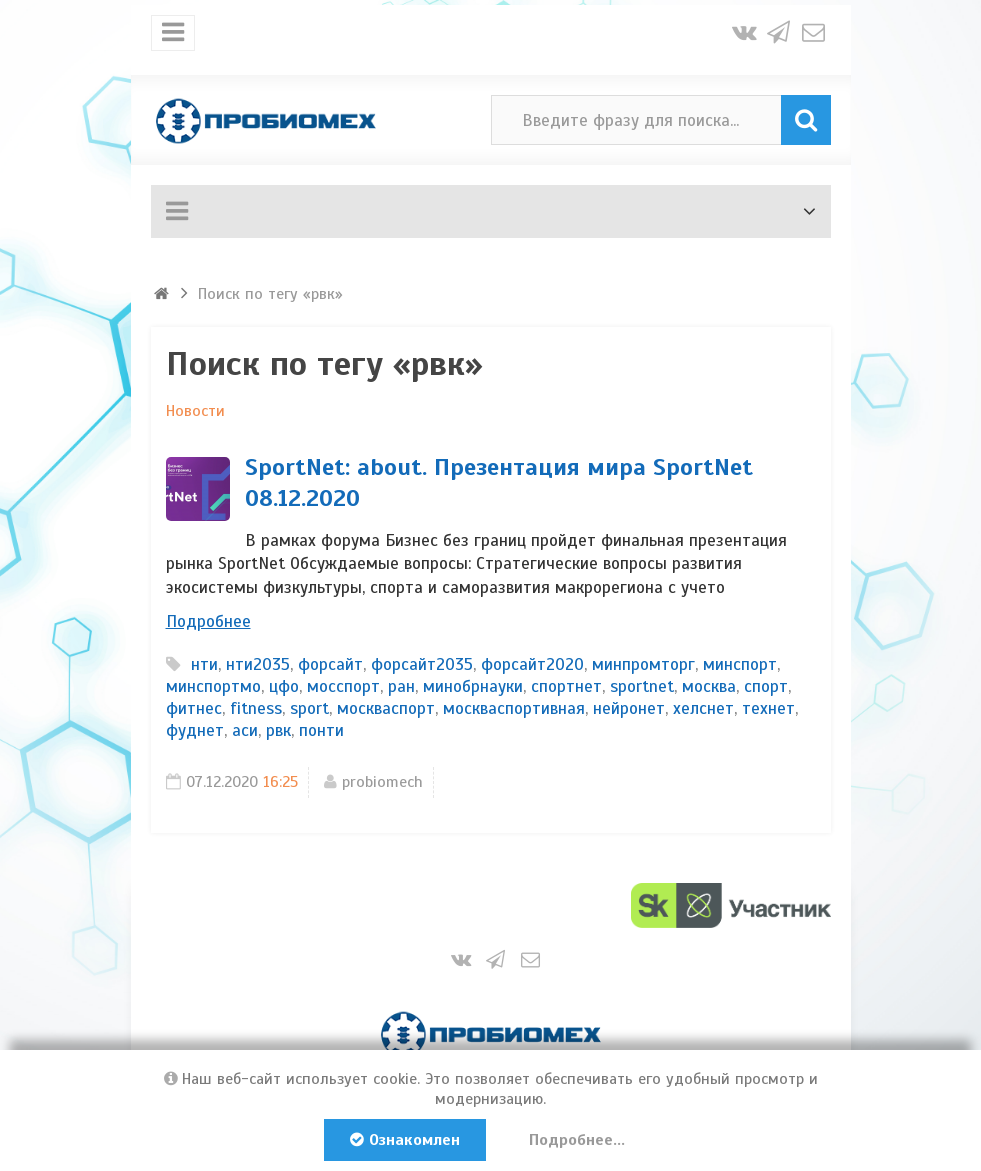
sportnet (642, 686)
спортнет (566, 686)
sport (309, 708)
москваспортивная (514, 708)
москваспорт (386, 708)
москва (709, 686)
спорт (766, 686)
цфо (284, 686)
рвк (278, 730)
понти (321, 730)
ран (401, 686)
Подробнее (208, 621)
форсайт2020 (532, 664)
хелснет (703, 708)
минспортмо (213, 686)
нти (204, 664)
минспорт (740, 664)
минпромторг (643, 664)
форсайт (330, 664)
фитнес (194, 708)
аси (245, 730)
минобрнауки (473, 686)
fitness (256, 708)
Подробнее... (577, 1140)
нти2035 (258, 664)
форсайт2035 (422, 664)
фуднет (195, 730)
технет (768, 708)
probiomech (382, 782)
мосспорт (343, 686)
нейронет (629, 708)
